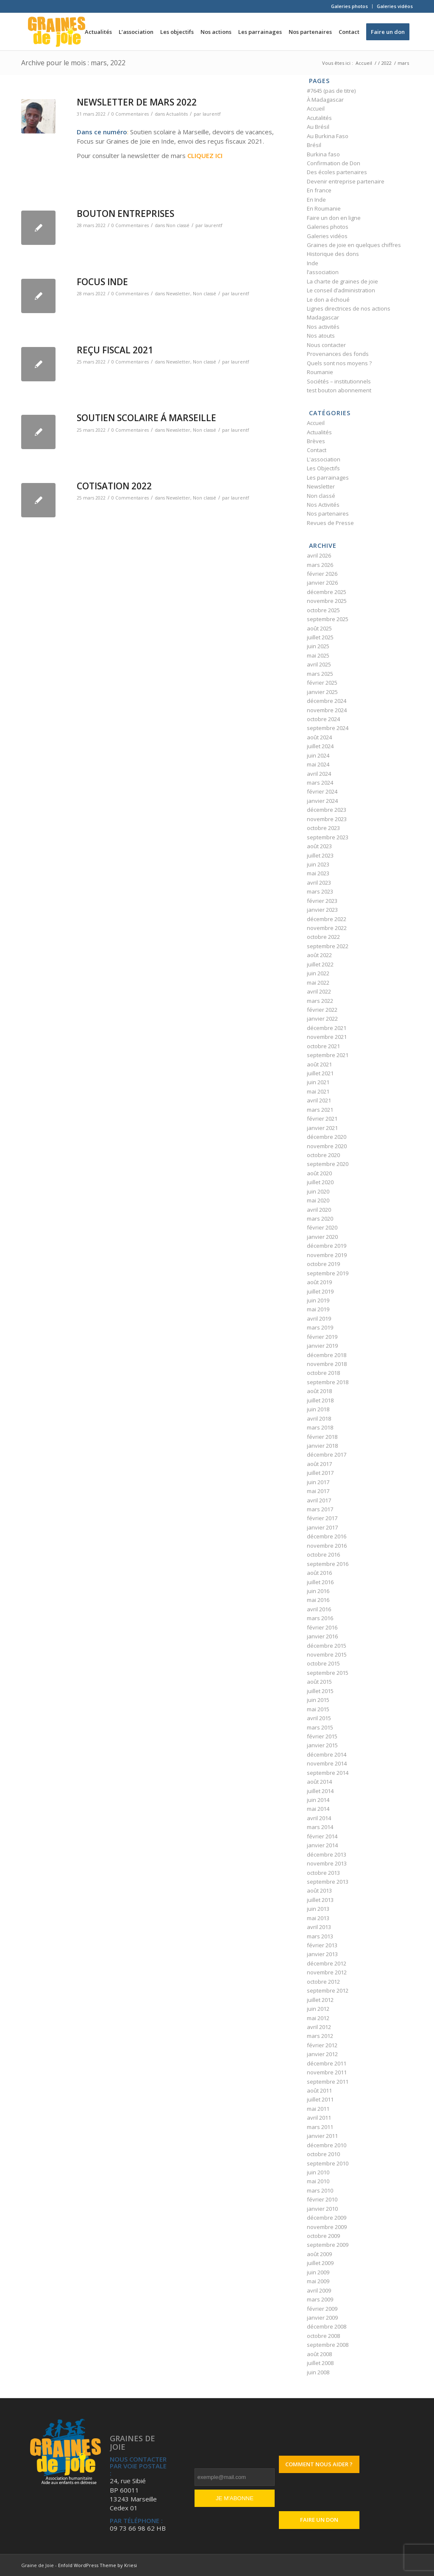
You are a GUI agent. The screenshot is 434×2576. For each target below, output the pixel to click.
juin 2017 (318, 1482)
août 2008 (319, 2354)
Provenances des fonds (338, 354)
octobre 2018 (323, 1373)
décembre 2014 (326, 1754)
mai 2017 (318, 1491)
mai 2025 (318, 655)
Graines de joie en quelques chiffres (354, 245)
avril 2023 (319, 882)
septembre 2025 (327, 619)
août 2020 (319, 1173)
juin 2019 (318, 1300)
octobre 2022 (323, 937)
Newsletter (178, 294)
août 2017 (319, 1464)
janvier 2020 (322, 1237)
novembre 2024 (327, 710)
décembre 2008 (326, 2326)
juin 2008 (318, 2372)
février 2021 (322, 1118)
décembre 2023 (326, 809)
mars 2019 (320, 1327)
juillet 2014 (320, 1791)
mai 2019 (318, 1309)
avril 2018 (319, 1418)
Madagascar (323, 317)
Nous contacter (326, 345)
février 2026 (322, 573)
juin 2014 (318, 1800)
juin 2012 (318, 2008)
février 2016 (322, 1627)
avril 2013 (319, 1927)
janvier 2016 (322, 1636)
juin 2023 (318, 864)
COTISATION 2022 (114, 486)
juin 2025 (318, 646)
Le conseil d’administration (341, 290)
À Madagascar (325, 99)
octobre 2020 (323, 1155)
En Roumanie (324, 208)
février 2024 (322, 791)
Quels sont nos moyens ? (339, 363)
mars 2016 (320, 1618)
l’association (323, 272)
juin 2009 (318, 2272)
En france (319, 190)
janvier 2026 (322, 582)
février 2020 (322, 1227)
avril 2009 (319, 2290)
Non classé (177, 225)
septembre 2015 (327, 1673)
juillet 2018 (320, 1400)
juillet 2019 (320, 1291)
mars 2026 (320, 565)
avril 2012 (319, 2027)
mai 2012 (318, 2018)
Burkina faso (323, 154)
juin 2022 (318, 973)
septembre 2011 (327, 2081)
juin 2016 (318, 1591)
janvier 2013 (322, 1954)
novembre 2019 (327, 1255)
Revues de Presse (330, 523)
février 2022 (322, 1009)
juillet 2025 (320, 637)
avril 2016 (319, 1609)
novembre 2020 (327, 1146)
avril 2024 (319, 773)
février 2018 (322, 1437)
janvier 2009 (322, 2317)
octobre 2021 (323, 1046)
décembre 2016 (326, 1536)
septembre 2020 (327, 1164)
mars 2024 (320, 782)
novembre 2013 (327, 1863)
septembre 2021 (327, 1055)
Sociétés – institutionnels (339, 381)
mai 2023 (318, 873)
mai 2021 (318, 1091)
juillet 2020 (320, 1182)
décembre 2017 (326, 1454)
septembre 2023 (327, 837)
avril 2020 (319, 1209)
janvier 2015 (322, 1745)
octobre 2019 (323, 1264)
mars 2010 (320, 2190)
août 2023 (319, 846)
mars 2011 (320, 2127)
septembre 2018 (327, 1382)
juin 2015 (318, 1700)
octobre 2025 (323, 610)
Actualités (177, 114)
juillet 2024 (320, 746)
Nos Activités (323, 504)
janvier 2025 (322, 692)
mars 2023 (320, 891)
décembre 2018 (326, 1355)
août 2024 (319, 737)
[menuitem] (350, 6)
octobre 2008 (323, 2336)
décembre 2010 (326, 2145)
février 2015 (322, 1736)
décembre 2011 (326, 2063)
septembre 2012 (327, 1990)
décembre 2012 (326, 1963)
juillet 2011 (320, 2099)
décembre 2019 (326, 1245)
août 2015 (319, 1681)
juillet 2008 (320, 2363)
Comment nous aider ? (319, 2464)
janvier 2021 (322, 1128)
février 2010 (322, 2199)
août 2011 (319, 2090)
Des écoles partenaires (337, 172)
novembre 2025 (327, 601)
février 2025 (322, 682)
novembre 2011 (327, 2072)
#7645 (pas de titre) (331, 90)
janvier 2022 (322, 1018)
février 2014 (322, 1836)
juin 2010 (318, 2172)
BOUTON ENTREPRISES (125, 213)
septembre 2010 (327, 2163)
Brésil (314, 145)
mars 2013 (320, 1936)
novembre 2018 (327, 1364)
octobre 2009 (323, 2236)
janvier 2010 (322, 2208)
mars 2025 (320, 673)
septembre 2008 (327, 2344)
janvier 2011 (322, 2136)
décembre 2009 (326, 2217)
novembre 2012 (327, 1972)
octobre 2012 (323, 1981)
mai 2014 (318, 1809)
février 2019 (322, 1337)
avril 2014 (319, 1818)
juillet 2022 (320, 964)
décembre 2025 (326, 592)
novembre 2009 (327, 2227)
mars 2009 (320, 2299)
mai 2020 (318, 1200)
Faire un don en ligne (334, 218)
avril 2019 (319, 1318)
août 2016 (319, 1573)
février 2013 (322, 1945)
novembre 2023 (327, 819)
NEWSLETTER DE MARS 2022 (137, 102)
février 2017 (322, 1518)
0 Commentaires (130, 114)
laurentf (211, 114)
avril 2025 (319, 664)
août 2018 (319, 1391)
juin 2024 (318, 755)
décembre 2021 (326, 1028)
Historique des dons (333, 254)
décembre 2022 (326, 919)
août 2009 (319, 2254)
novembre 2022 (327, 928)
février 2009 (322, 2308)
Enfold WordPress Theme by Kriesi (97, 2565)
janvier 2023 (322, 909)
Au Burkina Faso (327, 136)
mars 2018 (320, 1427)
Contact (316, 450)
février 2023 (322, 901)
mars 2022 (320, 1001)
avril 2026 (319, 555)
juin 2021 (318, 1082)
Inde (312, 263)
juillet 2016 (320, 1582)
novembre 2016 (327, 1545)
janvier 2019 (322, 1345)
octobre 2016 (323, 1554)
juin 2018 (318, 1409)
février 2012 (322, 2045)
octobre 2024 (323, 719)
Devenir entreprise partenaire (345, 181)
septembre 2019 (327, 1273)
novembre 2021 (327, 1037)
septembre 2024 (327, 728)
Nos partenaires (328, 513)
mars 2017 (320, 1509)
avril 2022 (319, 991)
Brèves (316, 441)
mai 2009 (318, 2281)
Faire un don (319, 2519)
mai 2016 (318, 1600)
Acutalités (319, 118)
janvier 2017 (322, 1527)
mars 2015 (320, 1727)
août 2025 (319, 628)
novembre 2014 (327, 1763)
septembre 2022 (327, 946)
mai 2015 (318, 1709)
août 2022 (319, 955)
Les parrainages (328, 477)
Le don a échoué (328, 299)
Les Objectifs (323, 468)
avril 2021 (319, 1100)
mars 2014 (320, 1827)
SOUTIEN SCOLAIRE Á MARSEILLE (146, 418)
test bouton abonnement (339, 390)
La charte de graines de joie (342, 281)
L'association (323, 459)
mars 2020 (320, 1218)
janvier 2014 (322, 1845)
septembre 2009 (327, 2244)
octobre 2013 (323, 1872)
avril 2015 (319, 1718)
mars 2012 (320, 2036)
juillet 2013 (320, 1900)
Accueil (316, 108)
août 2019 (319, 1282)
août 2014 (319, 1781)
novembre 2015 (327, 1654)
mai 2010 (318, 2181)
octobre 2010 (323, 2154)
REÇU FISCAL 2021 (115, 350)
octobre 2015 (323, 1663)
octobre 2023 (323, 828)
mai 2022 (318, 982)
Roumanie (320, 372)
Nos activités (323, 326)
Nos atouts (321, 335)
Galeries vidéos (395, 6)
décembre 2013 (326, 1854)
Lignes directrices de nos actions (348, 308)
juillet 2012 (320, 2000)
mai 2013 (318, 1918)
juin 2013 (318, 1909)
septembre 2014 (327, 1773)
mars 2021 (320, 1109)
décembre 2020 (326, 1137)
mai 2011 (318, 2108)
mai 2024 (318, 764)
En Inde (316, 199)
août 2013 (319, 1890)
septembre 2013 (327, 1881)
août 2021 (319, 1064)
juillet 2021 (320, 1073)
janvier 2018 (322, 1445)
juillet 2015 (320, 1691)
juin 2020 (318, 1191)
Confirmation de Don (333, 163)
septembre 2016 (327, 1564)
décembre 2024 (326, 701)
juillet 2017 (320, 1473)
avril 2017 (319, 1500)
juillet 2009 (320, 2263)
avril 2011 (319, 2117)
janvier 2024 (322, 801)
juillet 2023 (320, 855)
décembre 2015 (326, 1645)
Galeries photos (349, 6)
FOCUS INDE (102, 282)
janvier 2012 (322, 2054)
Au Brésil (318, 126)
